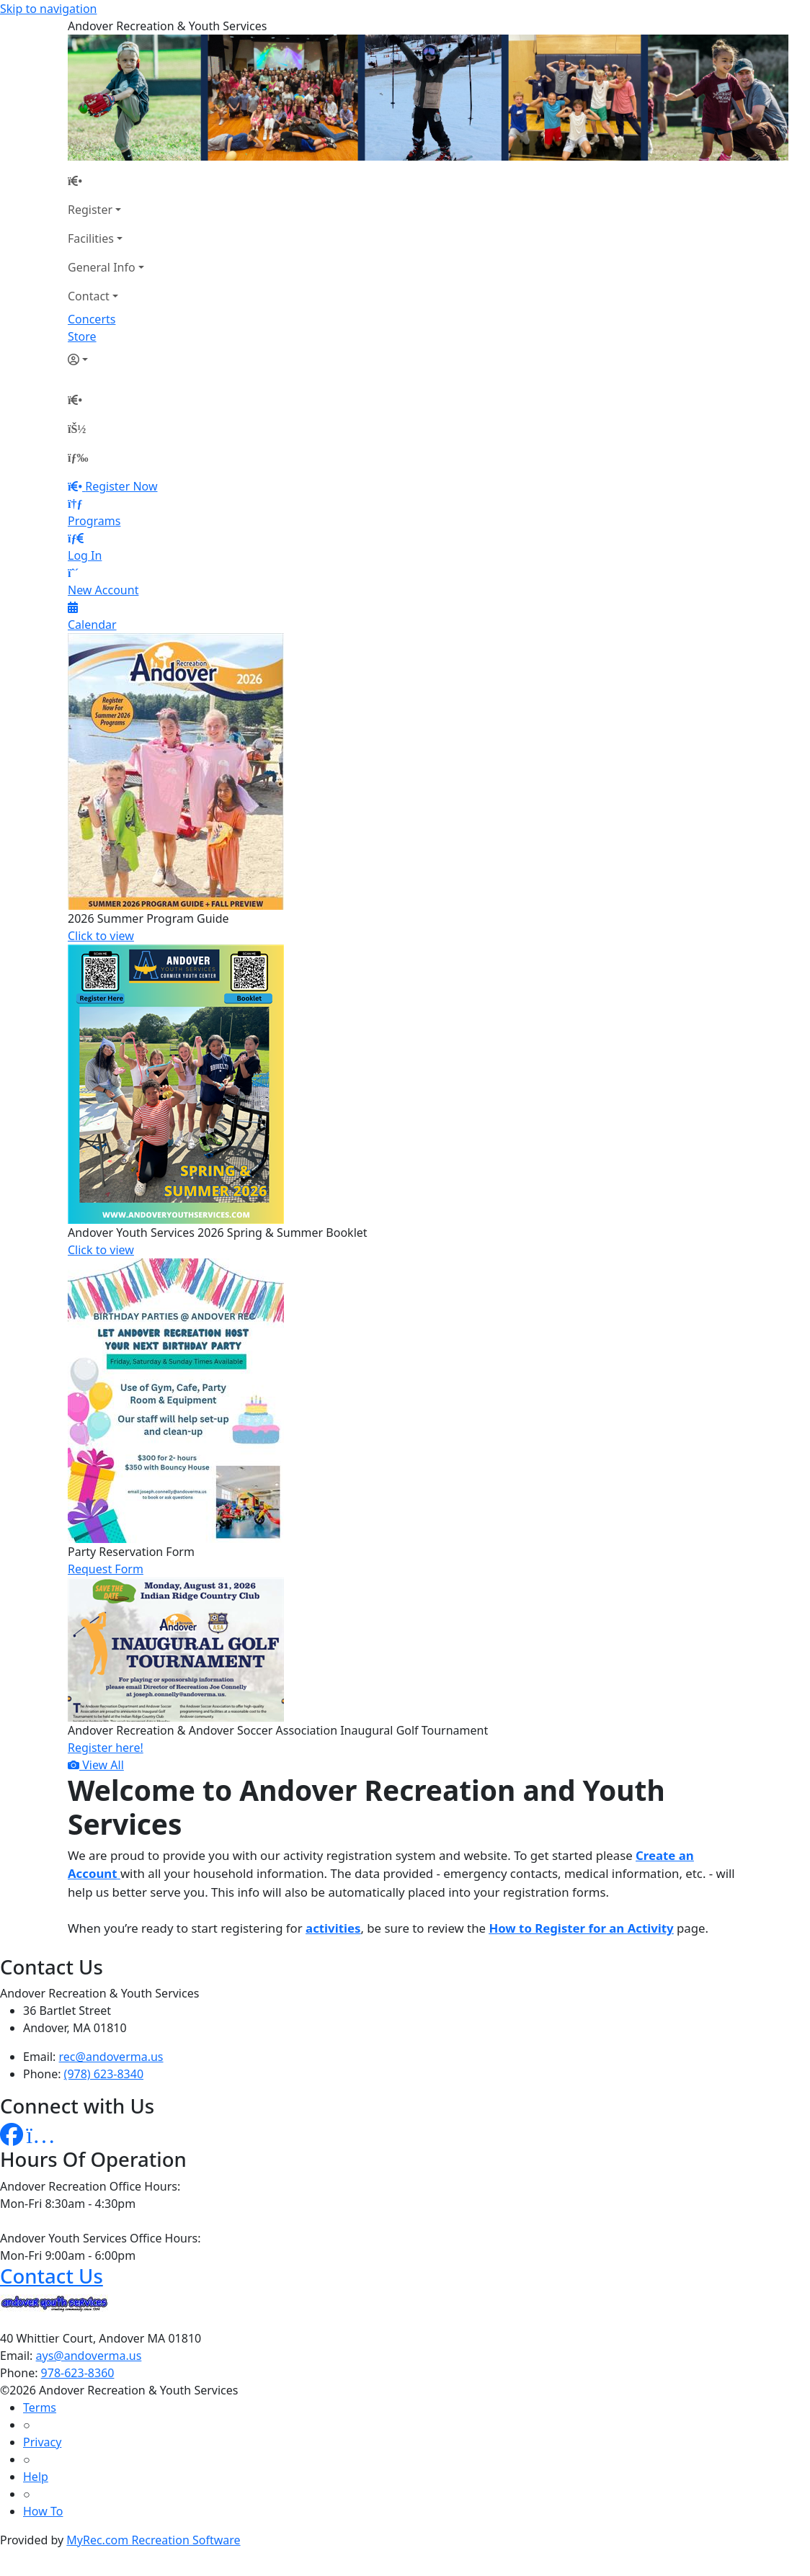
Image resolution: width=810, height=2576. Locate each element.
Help (35, 2477)
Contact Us (51, 2276)
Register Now (121, 486)
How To (43, 2511)
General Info (101, 267)
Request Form (105, 1569)
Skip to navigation (48, 9)
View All (96, 1765)
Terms (39, 2407)
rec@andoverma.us (111, 2057)
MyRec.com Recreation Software (153, 2540)
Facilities (91, 238)
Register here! (105, 1748)
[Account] (106, 359)
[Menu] (78, 457)
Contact (89, 296)
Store (82, 336)
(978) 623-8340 (103, 2074)
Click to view (101, 936)
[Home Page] (106, 180)
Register (90, 210)
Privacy (42, 2442)
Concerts (91, 319)
